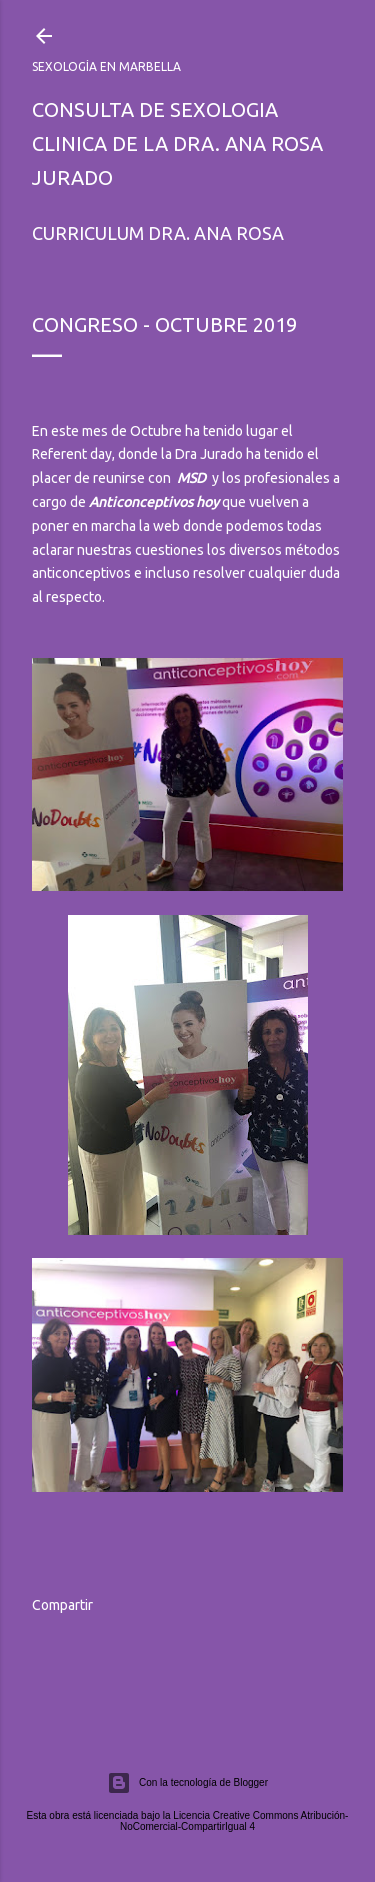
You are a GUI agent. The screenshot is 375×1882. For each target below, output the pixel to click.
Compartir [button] (62, 1605)
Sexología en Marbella (106, 66)
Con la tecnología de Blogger (187, 1783)
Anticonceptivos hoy (154, 502)
